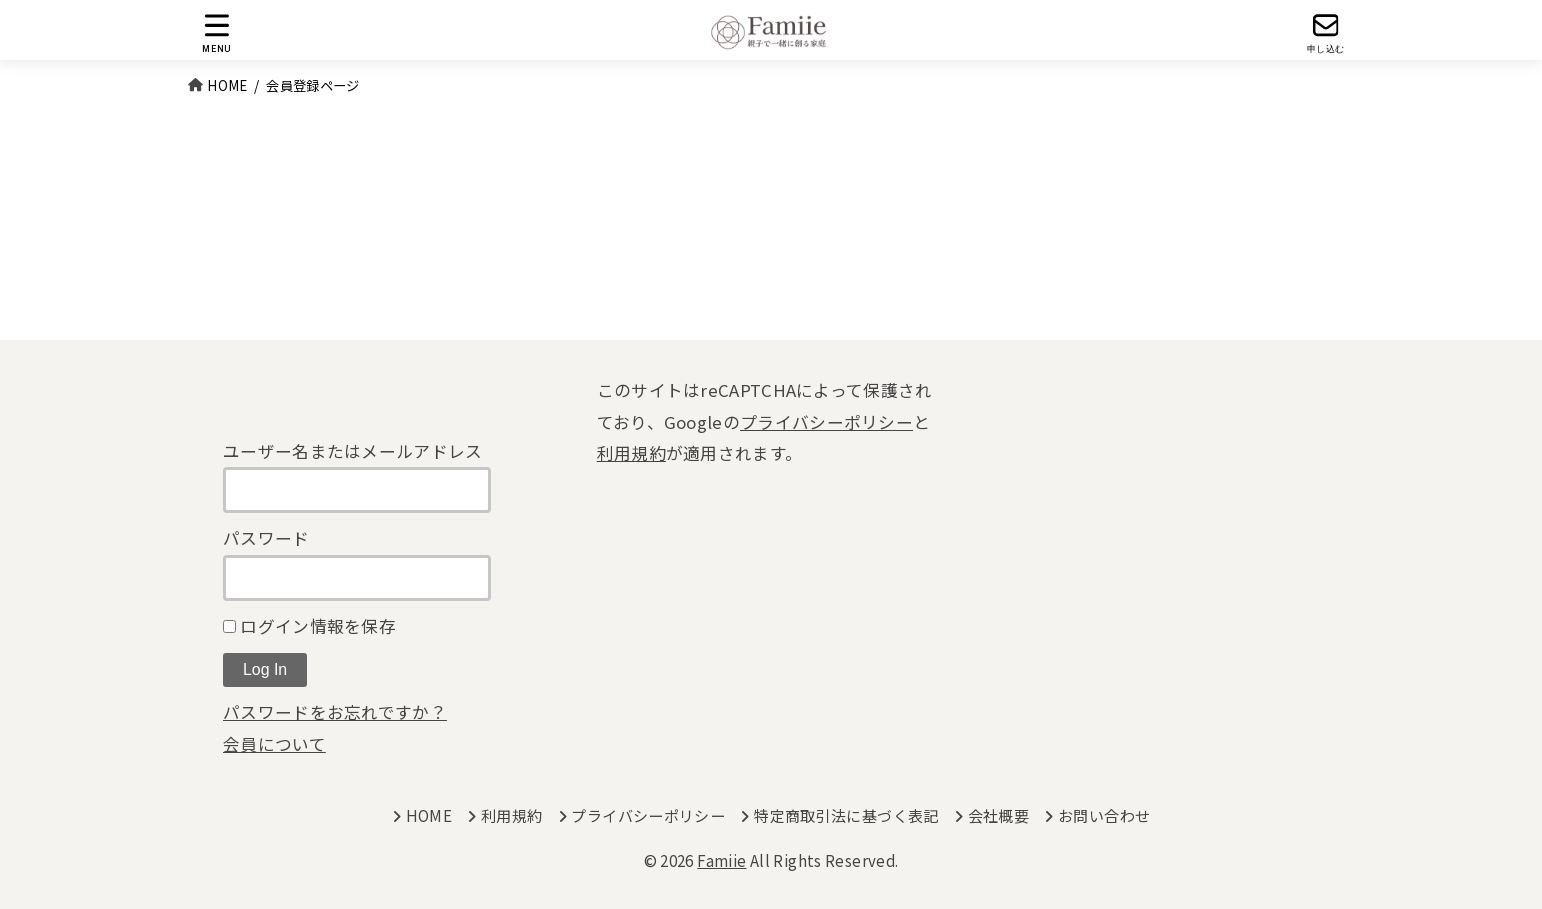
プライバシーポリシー (826, 422)
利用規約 (631, 453)
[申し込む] (1325, 33)
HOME (429, 815)
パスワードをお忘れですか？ (335, 712)
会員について (274, 744)
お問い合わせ (1104, 815)
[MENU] (216, 33)
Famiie (721, 860)
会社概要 (999, 815)
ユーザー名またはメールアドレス (353, 451)
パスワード (266, 538)
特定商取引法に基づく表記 (846, 815)
